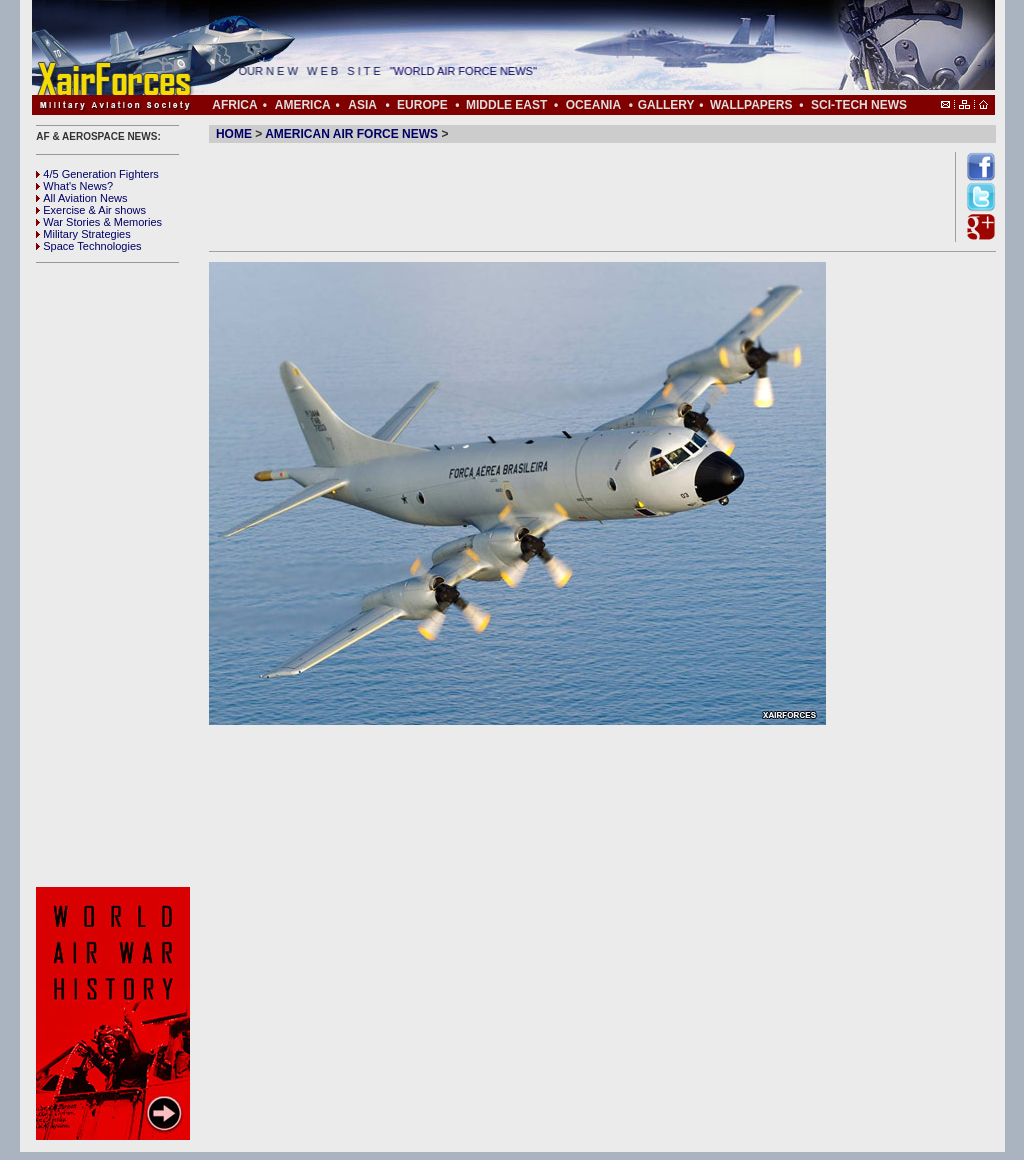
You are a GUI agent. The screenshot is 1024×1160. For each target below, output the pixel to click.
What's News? (74, 186)
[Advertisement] (116, 575)
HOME (234, 134)
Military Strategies (83, 234)
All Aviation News (81, 198)
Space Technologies (88, 246)
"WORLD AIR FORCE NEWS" (469, 71)
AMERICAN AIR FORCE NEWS (351, 134)
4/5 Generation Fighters (99, 174)
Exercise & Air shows (91, 210)
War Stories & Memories (99, 222)
